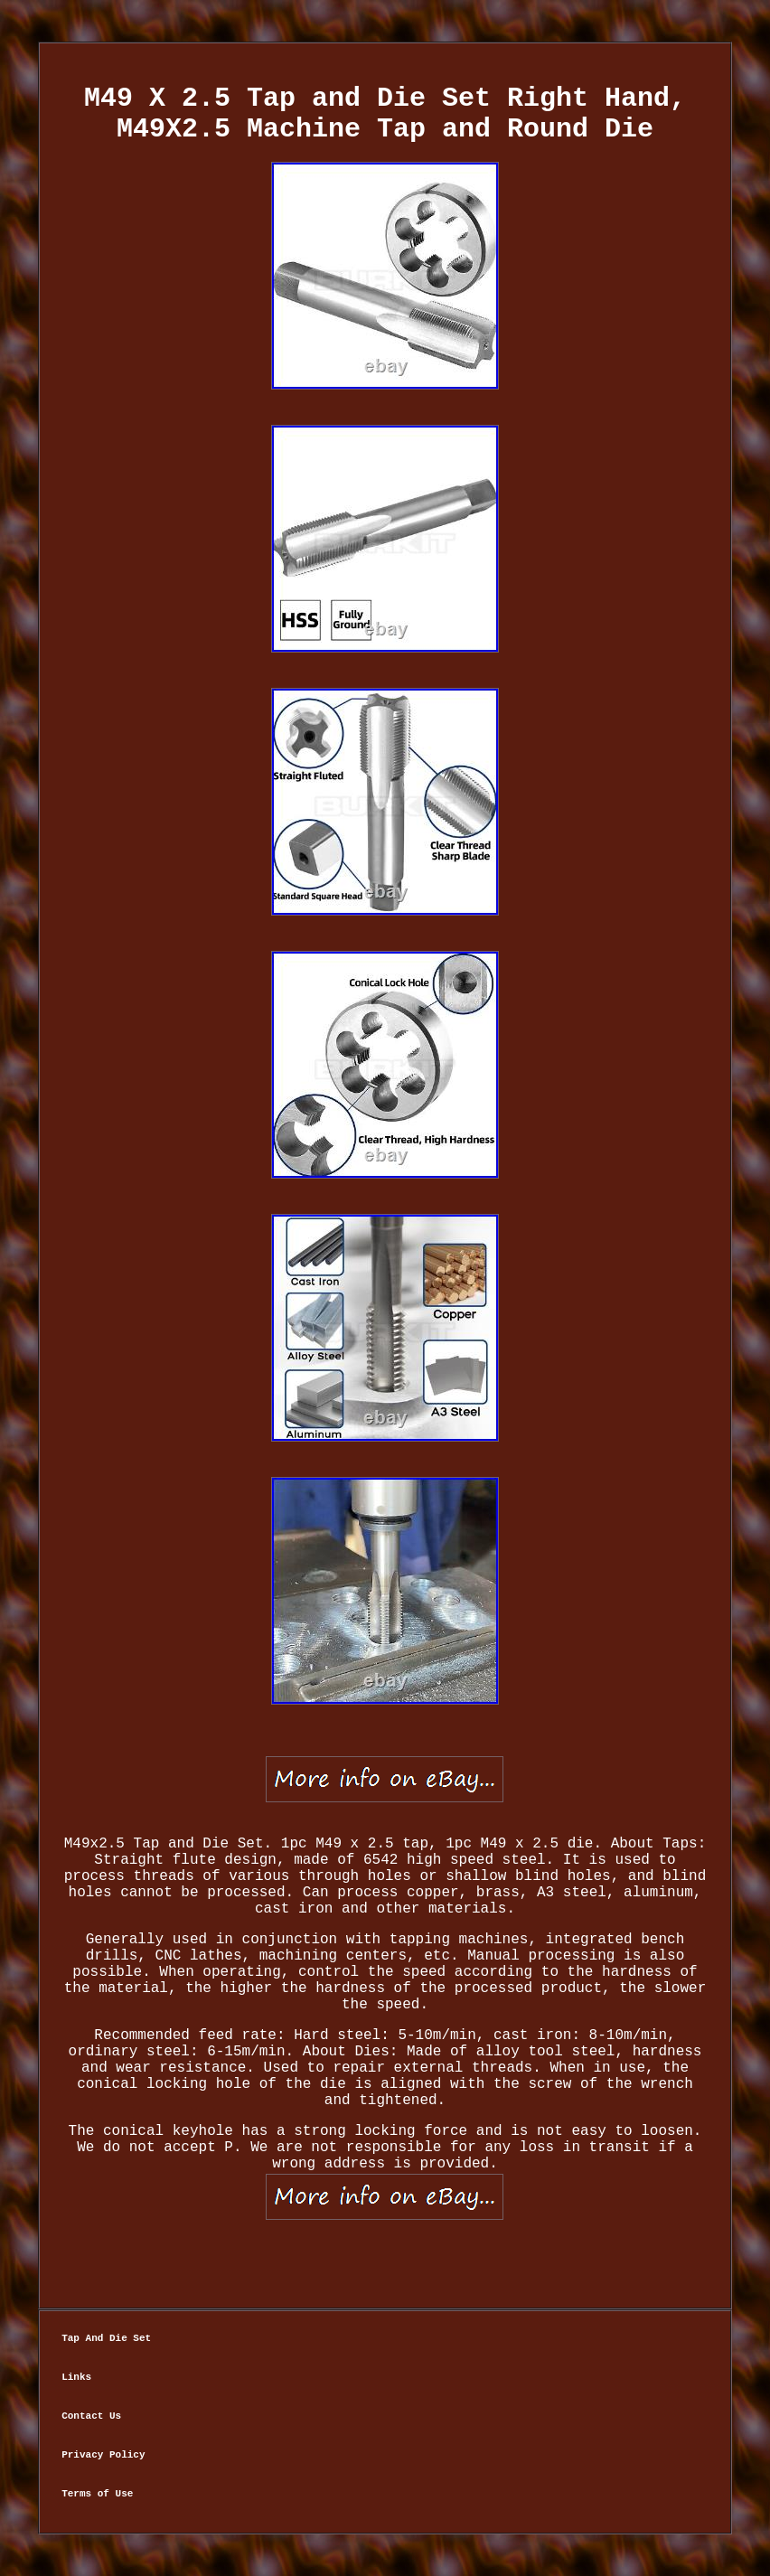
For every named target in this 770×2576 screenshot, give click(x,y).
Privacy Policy (103, 2454)
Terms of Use (97, 2493)
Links (76, 2377)
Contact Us (91, 2416)
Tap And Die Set (106, 2338)
